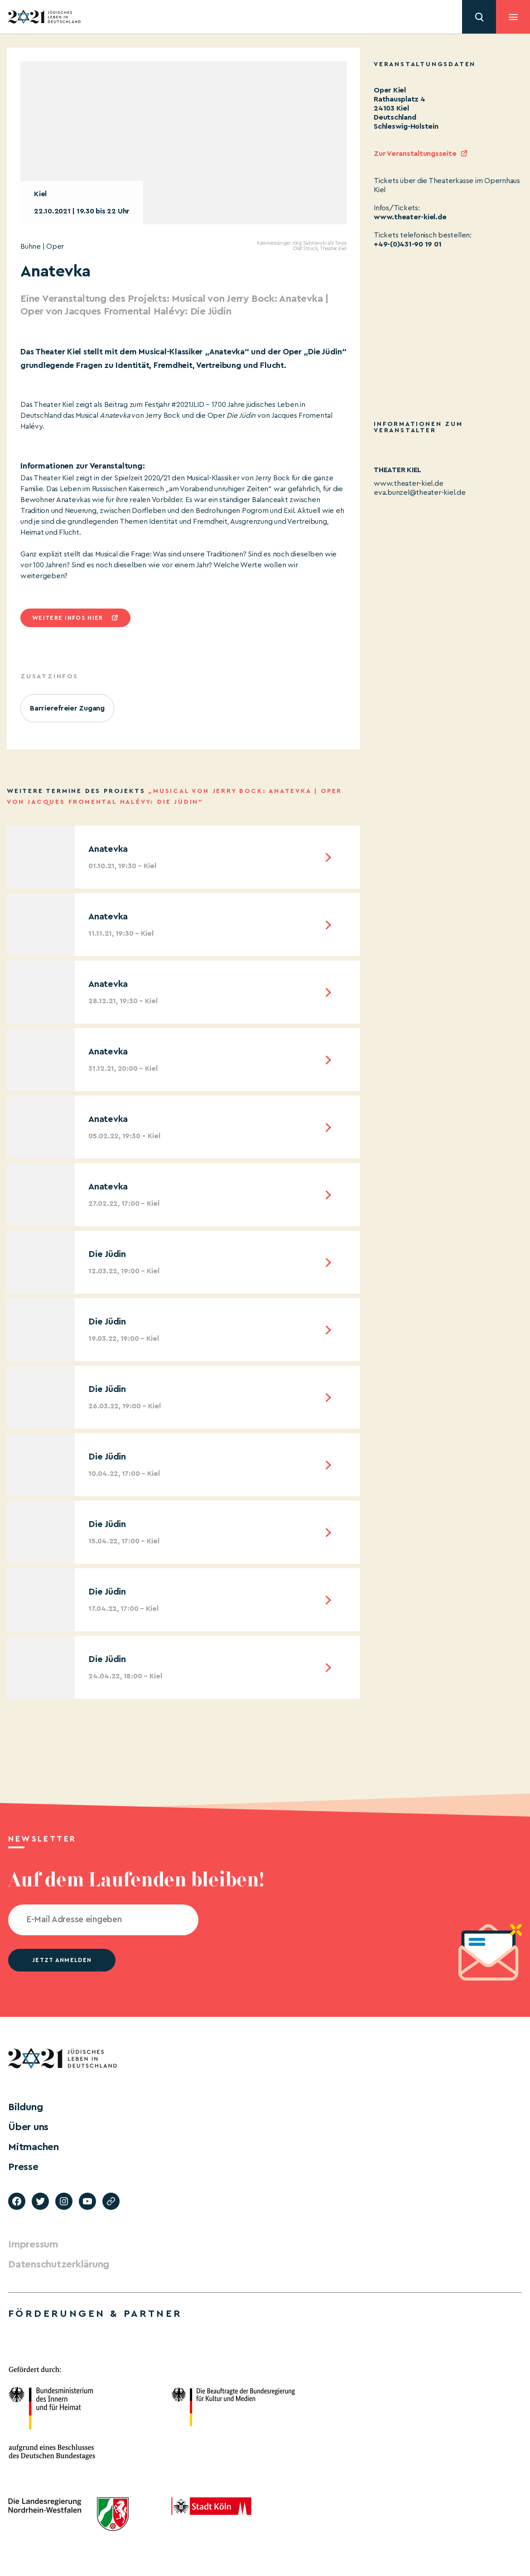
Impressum (33, 2244)
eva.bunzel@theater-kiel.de (420, 492)
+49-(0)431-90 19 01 (407, 244)
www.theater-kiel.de (410, 217)
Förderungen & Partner (95, 2314)
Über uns (28, 2127)
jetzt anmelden (62, 1960)
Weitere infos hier (67, 618)
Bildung (25, 2107)
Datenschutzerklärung (58, 2264)
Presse (23, 2167)
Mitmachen (33, 2147)
